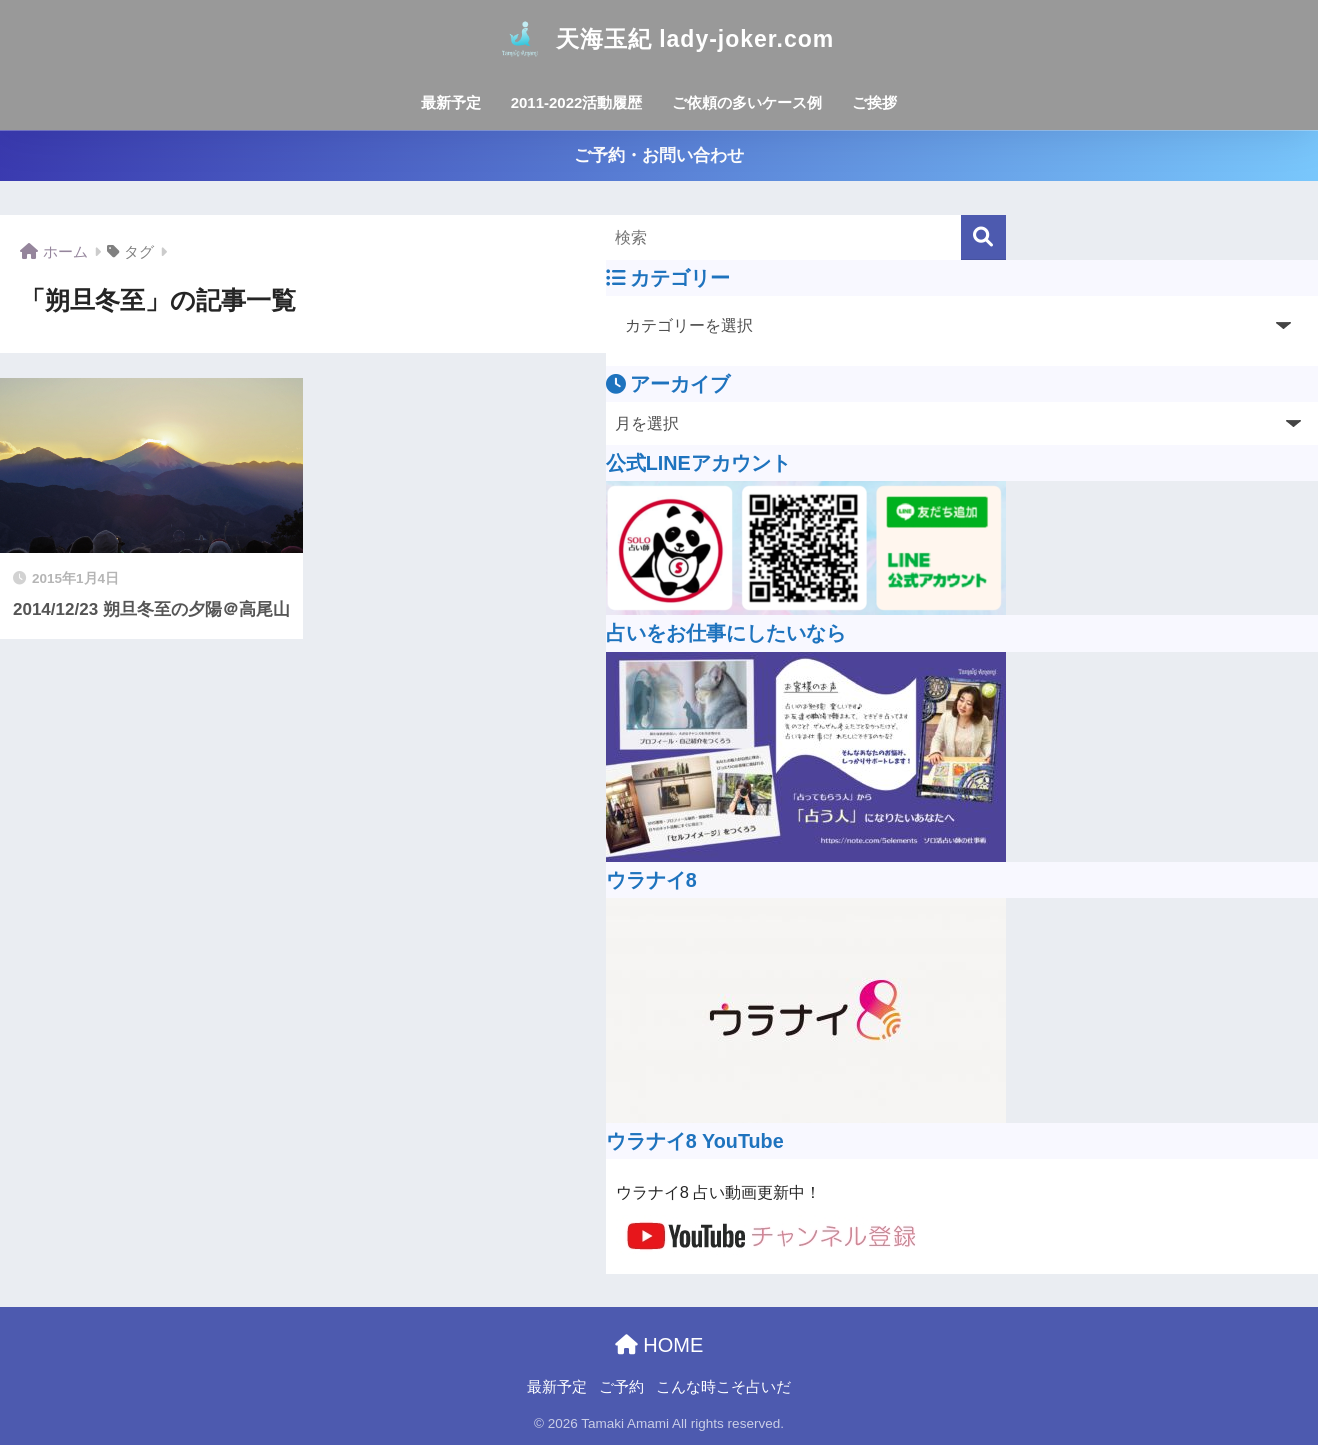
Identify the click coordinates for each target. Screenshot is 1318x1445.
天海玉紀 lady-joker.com (659, 39)
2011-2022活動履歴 (577, 102)
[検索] (983, 237)
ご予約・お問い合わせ (659, 155)
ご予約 (621, 1387)
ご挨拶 (874, 102)
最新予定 (451, 102)
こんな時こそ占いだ (723, 1387)
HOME (659, 1345)
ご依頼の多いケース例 (747, 102)
